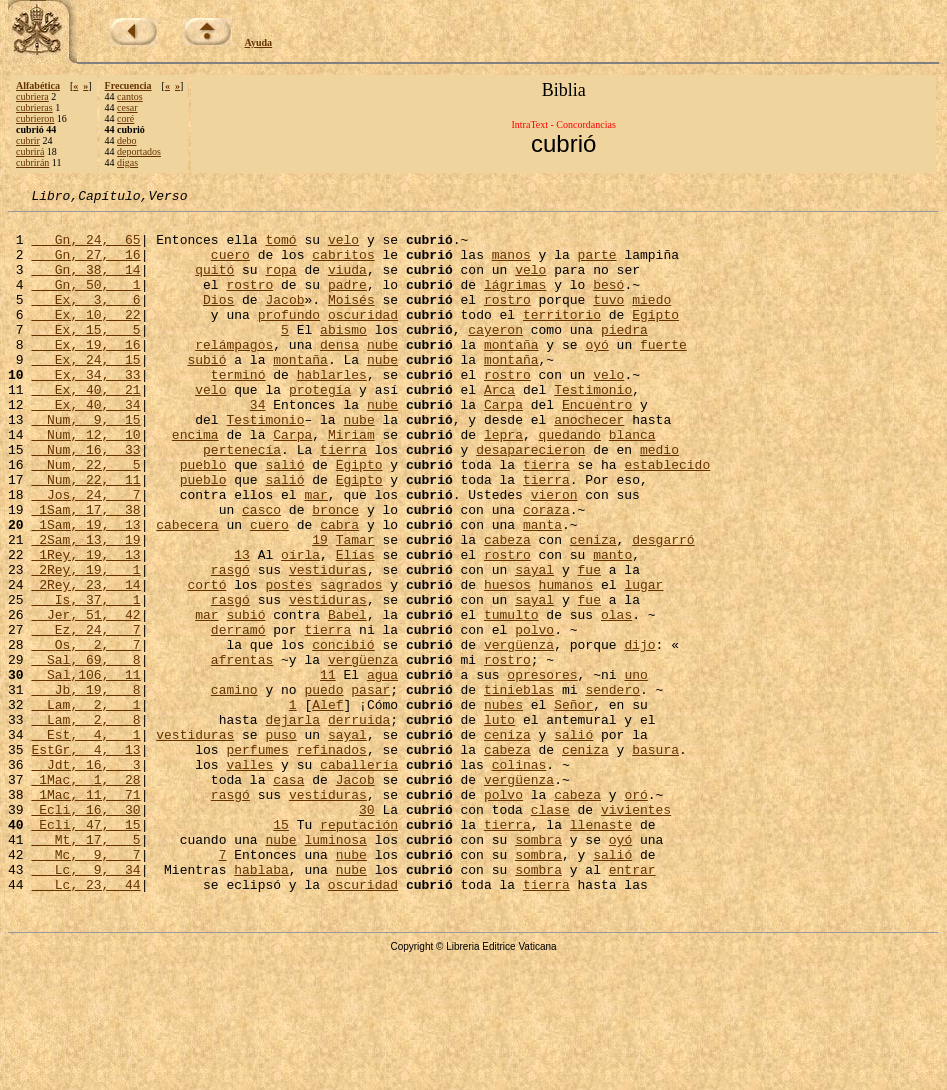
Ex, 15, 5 (85, 356)
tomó (280, 248)
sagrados (351, 662)
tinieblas (519, 788)
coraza (546, 572)
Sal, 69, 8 (85, 752)
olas (616, 698)
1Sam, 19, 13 (85, 590)
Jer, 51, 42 (85, 698)
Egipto (655, 338)
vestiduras (328, 644)
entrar (632, 1004)
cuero (230, 266)
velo (343, 248)
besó (608, 302)
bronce (335, 572)
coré (125, 118)
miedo (651, 320)
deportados (139, 151)
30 (367, 932)
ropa (280, 284)
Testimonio (593, 428)
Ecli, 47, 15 (85, 950)
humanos (566, 662)
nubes (503, 806)
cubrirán (32, 162)
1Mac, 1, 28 (85, 896)
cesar (127, 107)
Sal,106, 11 (85, 770)
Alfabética (38, 85)
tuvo (608, 320)
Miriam (351, 482)
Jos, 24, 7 (85, 554)
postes (288, 662)
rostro (249, 302)
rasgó (230, 644)
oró (635, 914)
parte (597, 266)
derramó (238, 716)
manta (542, 590)
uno (635, 770)
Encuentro (597, 446)
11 (328, 770)
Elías (355, 626)
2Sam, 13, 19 (85, 608)
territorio (562, 338)
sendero (612, 788)
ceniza (593, 608)
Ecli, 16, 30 (85, 932)
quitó (214, 284)
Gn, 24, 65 (85, 248)
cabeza (507, 608)
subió (206, 392)
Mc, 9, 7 (85, 986)
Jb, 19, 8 (85, 788)
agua (382, 770)
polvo (534, 716)
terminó (238, 410)
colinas (519, 878)
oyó (596, 374)
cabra (339, 590)
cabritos (343, 266)
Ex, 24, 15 (85, 392)
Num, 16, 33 (85, 500)
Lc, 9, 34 (85, 1004)
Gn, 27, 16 (85, 266)
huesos (507, 662)
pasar (370, 788)
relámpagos (234, 374)
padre (347, 302)
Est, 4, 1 (85, 842)
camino (234, 788)
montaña (511, 374)
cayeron (495, 356)
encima (195, 482)
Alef (327, 806)
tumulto (511, 698)
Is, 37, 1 (85, 680)
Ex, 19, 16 (85, 374)
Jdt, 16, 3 (85, 878)
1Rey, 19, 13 (85, 626)
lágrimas (515, 302)
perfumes (257, 860)
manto (612, 626)
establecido (667, 518)
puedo (323, 788)
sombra (538, 968)
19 (320, 608)
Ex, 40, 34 (85, 446)
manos (511, 266)
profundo (289, 338)
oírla (300, 626)
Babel (347, 698)
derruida (359, 824)
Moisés (351, 320)
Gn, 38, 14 (85, 284)
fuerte (663, 374)
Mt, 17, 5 (85, 968)
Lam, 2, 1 (85, 806)
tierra (343, 500)
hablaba (261, 1004)
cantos (130, 96)
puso (280, 842)
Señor (573, 806)
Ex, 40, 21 (85, 428)
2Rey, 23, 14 (85, 662)
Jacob (284, 320)
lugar (643, 662)
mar (315, 554)
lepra (503, 482)
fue (589, 644)
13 (242, 626)
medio (659, 500)
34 (258, 446)
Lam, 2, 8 (85, 824)
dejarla (292, 824)
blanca (632, 482)
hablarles (332, 410)
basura (655, 860)
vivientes (636, 932)
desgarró (663, 608)
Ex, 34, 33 (85, 410)
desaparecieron (530, 500)
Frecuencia (128, 85)
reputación (359, 950)
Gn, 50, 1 (85, 302)
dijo (639, 734)
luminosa (335, 968)
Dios (218, 320)
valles (249, 878)
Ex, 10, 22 (85, 338)
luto (499, 824)
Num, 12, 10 (85, 482)
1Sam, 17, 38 (85, 572)
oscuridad (363, 338)
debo (126, 140)
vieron (554, 554)
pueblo (203, 518)
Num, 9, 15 (85, 464)
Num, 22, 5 (85, 518)
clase (550, 932)
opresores (542, 770)
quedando (570, 482)
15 (281, 950)
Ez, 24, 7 (85, 716)
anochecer (589, 464)
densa (339, 374)
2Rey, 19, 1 (85, 644)
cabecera (187, 590)
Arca (499, 428)
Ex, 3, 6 (85, 320)
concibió (343, 734)
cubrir (28, 140)
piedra (624, 356)
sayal (534, 644)
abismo (343, 356)
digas (127, 162)
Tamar (355, 608)
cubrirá (30, 151)
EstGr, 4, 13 (85, 860)
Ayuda (259, 42)
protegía (320, 428)
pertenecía (242, 500)
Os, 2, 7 (85, 734)
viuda (347, 284)
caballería (359, 878)
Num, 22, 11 (85, 536)
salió (284, 518)
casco (261, 572)
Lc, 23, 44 (85, 1022)
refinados (332, 860)
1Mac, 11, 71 (85, 914)
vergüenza (519, 734)
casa (288, 896)
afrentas (242, 752)
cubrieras (34, 107)
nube (382, 374)
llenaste (601, 950)
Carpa (503, 446)
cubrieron (35, 118)
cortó (206, 662)
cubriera (32, 96)
